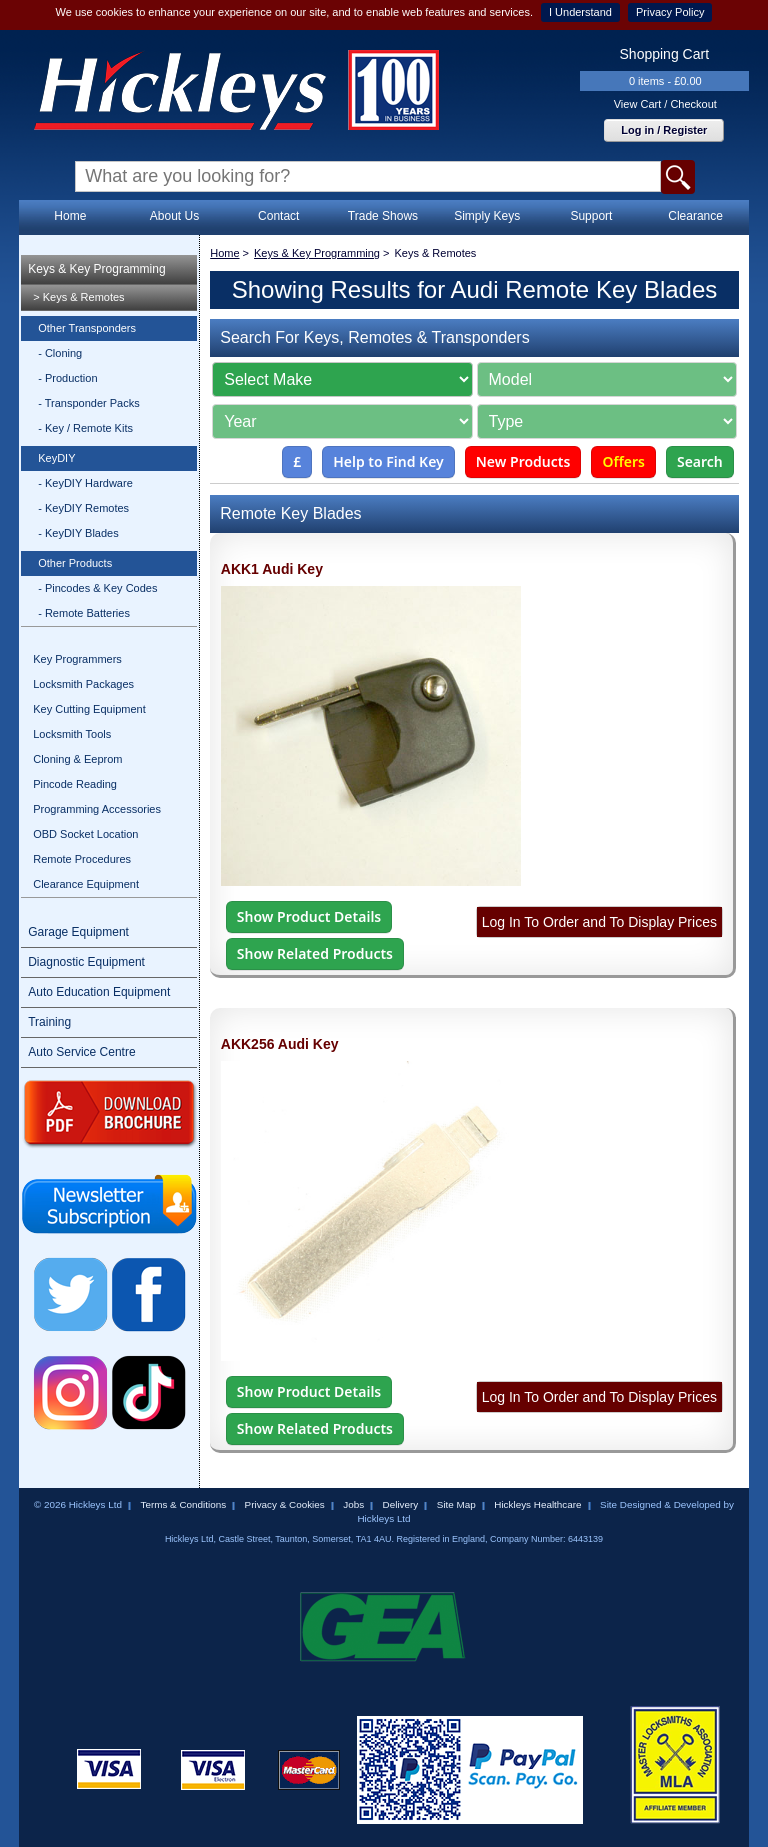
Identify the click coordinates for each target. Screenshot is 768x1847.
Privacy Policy (670, 12)
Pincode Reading (75, 784)
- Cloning (60, 353)
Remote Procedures (82, 859)
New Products (523, 461)
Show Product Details (309, 916)
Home (70, 216)
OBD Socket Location (85, 834)
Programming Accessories (97, 809)
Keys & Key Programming (96, 269)
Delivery (401, 1504)
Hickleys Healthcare (537, 1504)
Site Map (456, 1504)
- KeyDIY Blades (78, 533)
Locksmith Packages (83, 684)
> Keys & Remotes (78, 297)
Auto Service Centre (81, 1052)
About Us (174, 216)
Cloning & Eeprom (77, 759)
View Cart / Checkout (665, 104)
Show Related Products (315, 953)
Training (49, 1022)
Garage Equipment (78, 932)
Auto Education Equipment (99, 992)
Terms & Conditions (183, 1504)
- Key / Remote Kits (85, 428)
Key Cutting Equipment (89, 709)
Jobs (353, 1504)
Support (591, 216)
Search (700, 461)
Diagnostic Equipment (86, 962)
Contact (278, 216)
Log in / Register (664, 130)
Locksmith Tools (72, 734)
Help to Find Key (388, 461)
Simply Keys (487, 216)
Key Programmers (77, 659)
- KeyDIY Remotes (83, 508)
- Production (67, 378)
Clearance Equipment (86, 884)
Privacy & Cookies (285, 1504)
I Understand (580, 12)
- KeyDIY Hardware (85, 483)
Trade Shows (383, 216)
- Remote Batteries (84, 613)
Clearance (695, 216)
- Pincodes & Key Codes (97, 588)
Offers (623, 461)
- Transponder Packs (89, 403)
